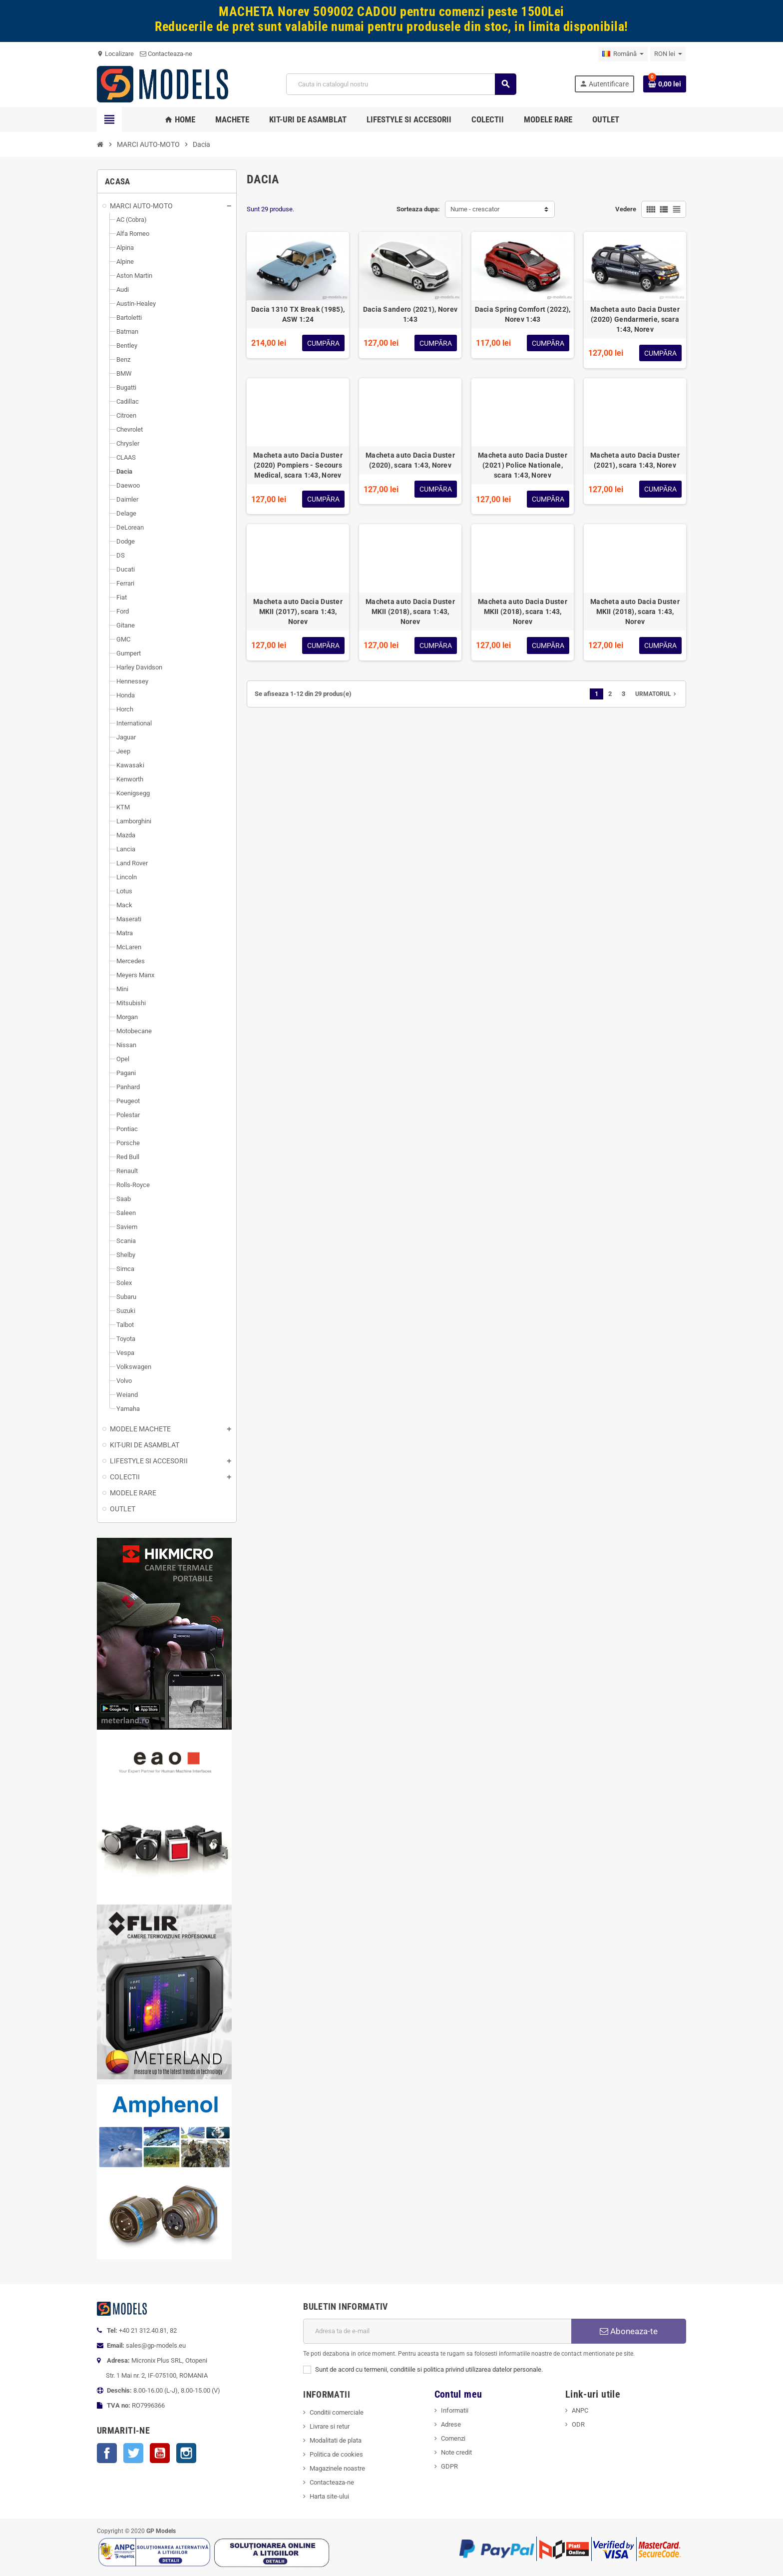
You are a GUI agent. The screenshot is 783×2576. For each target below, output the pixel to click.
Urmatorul (656, 693)
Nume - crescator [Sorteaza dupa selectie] (474, 209)
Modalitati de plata (336, 2440)
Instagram (186, 2453)
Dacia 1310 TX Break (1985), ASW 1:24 (298, 314)
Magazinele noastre (337, 2468)
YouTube (160, 2453)
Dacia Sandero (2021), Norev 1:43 (410, 314)
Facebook (107, 2453)
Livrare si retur (330, 2426)
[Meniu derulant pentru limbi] (623, 53)
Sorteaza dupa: (418, 209)
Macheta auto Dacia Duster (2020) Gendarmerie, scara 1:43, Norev (635, 319)
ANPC (580, 2410)
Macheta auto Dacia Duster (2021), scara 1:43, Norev (635, 460)
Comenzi (453, 2438)
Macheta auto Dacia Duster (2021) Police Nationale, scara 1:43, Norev (522, 465)
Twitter (133, 2453)
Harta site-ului (329, 2496)
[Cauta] (401, 84)
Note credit (456, 2452)
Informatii (454, 2410)
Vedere (625, 209)
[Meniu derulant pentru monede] (668, 53)
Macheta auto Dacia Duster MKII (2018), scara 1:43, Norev (410, 612)
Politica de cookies (336, 2454)
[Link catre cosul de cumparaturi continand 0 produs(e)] (664, 83)
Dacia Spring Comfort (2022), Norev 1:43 (523, 314)
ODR (578, 2424)
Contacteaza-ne (166, 53)
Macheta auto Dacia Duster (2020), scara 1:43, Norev (410, 460)
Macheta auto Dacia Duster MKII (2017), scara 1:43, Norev (298, 612)
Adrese (451, 2424)
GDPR (449, 2466)
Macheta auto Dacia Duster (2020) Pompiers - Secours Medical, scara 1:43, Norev (298, 465)
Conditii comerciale (337, 2412)
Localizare (115, 53)
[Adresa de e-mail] (437, 2331)
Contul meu (458, 2394)
